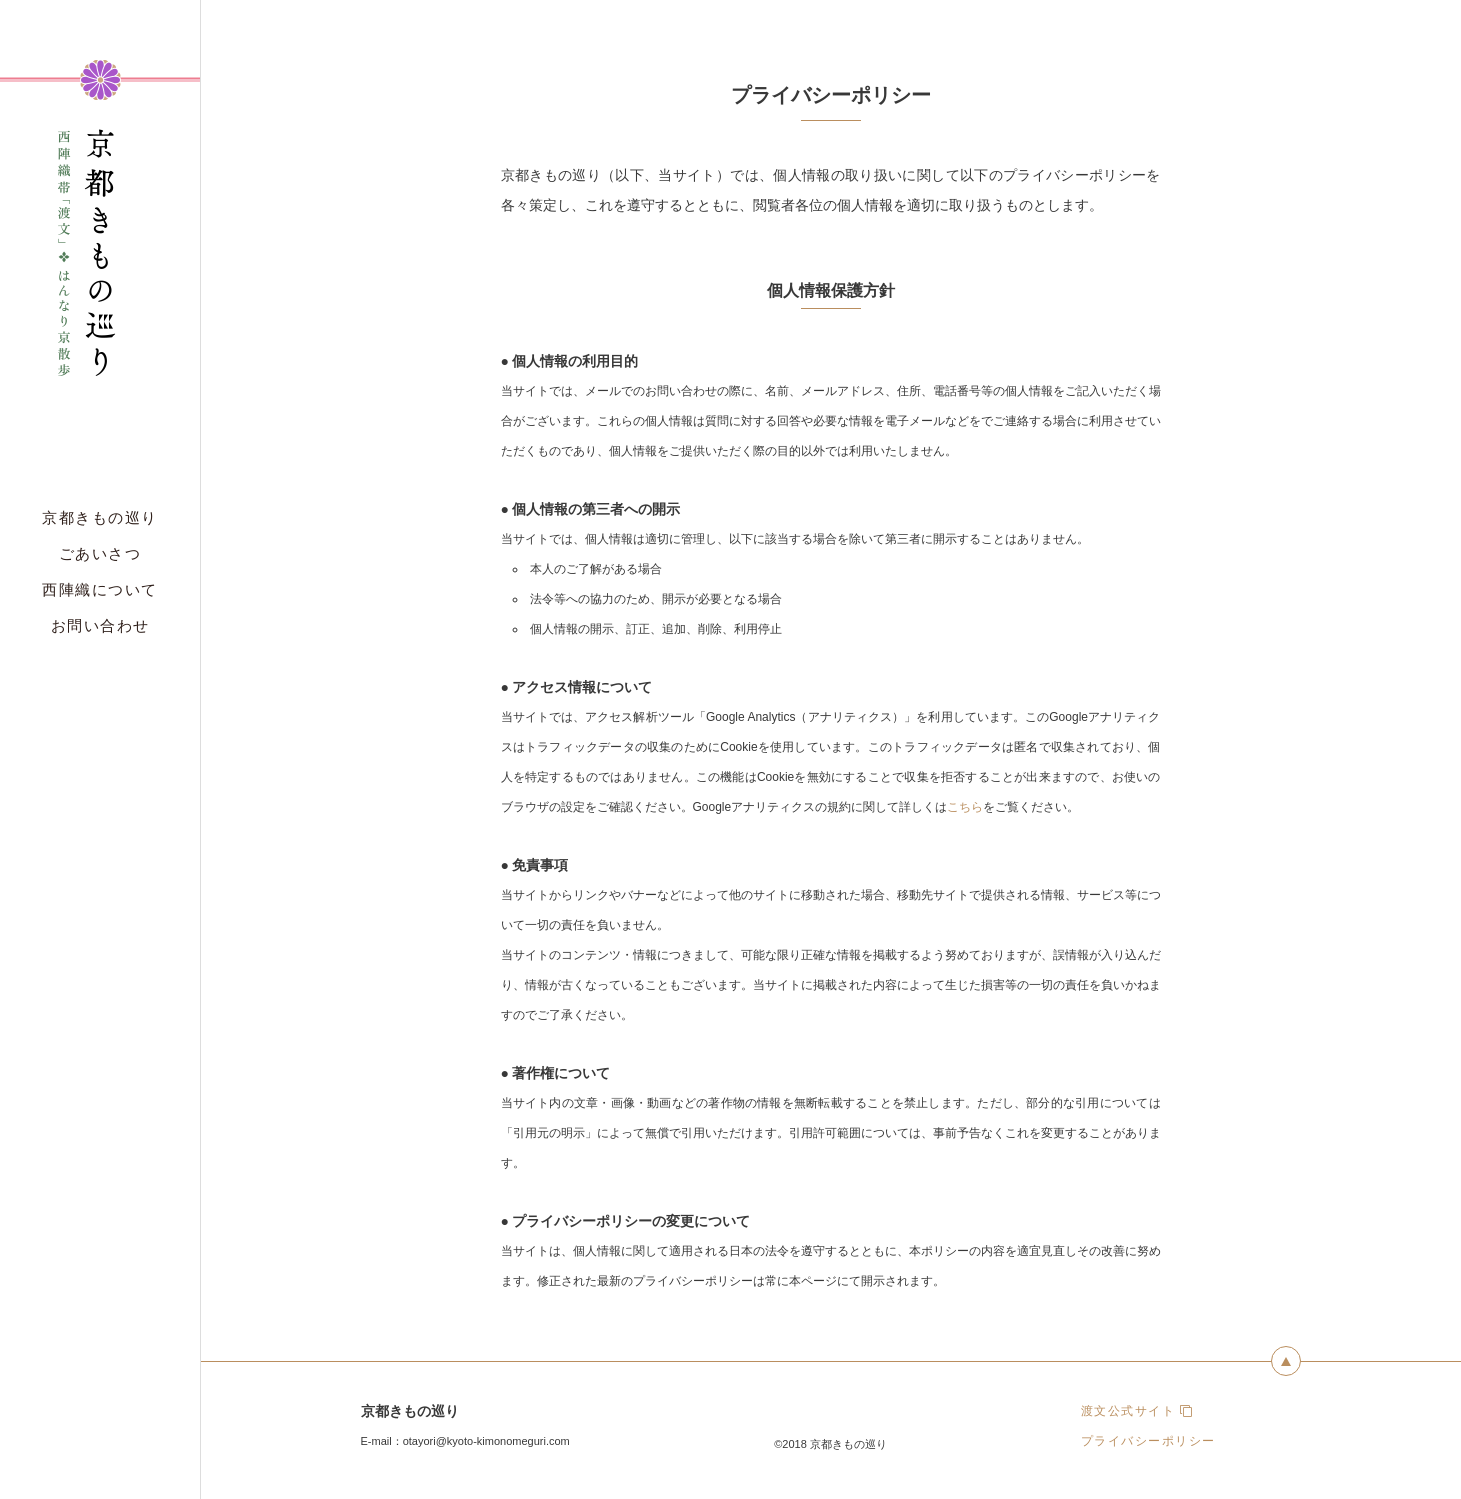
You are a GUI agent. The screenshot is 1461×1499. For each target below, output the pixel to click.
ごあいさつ (100, 553)
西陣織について (100, 589)
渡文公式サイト (1137, 1411)
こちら (965, 807)
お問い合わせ (100, 625)
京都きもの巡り (100, 517)
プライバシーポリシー (1148, 1441)
